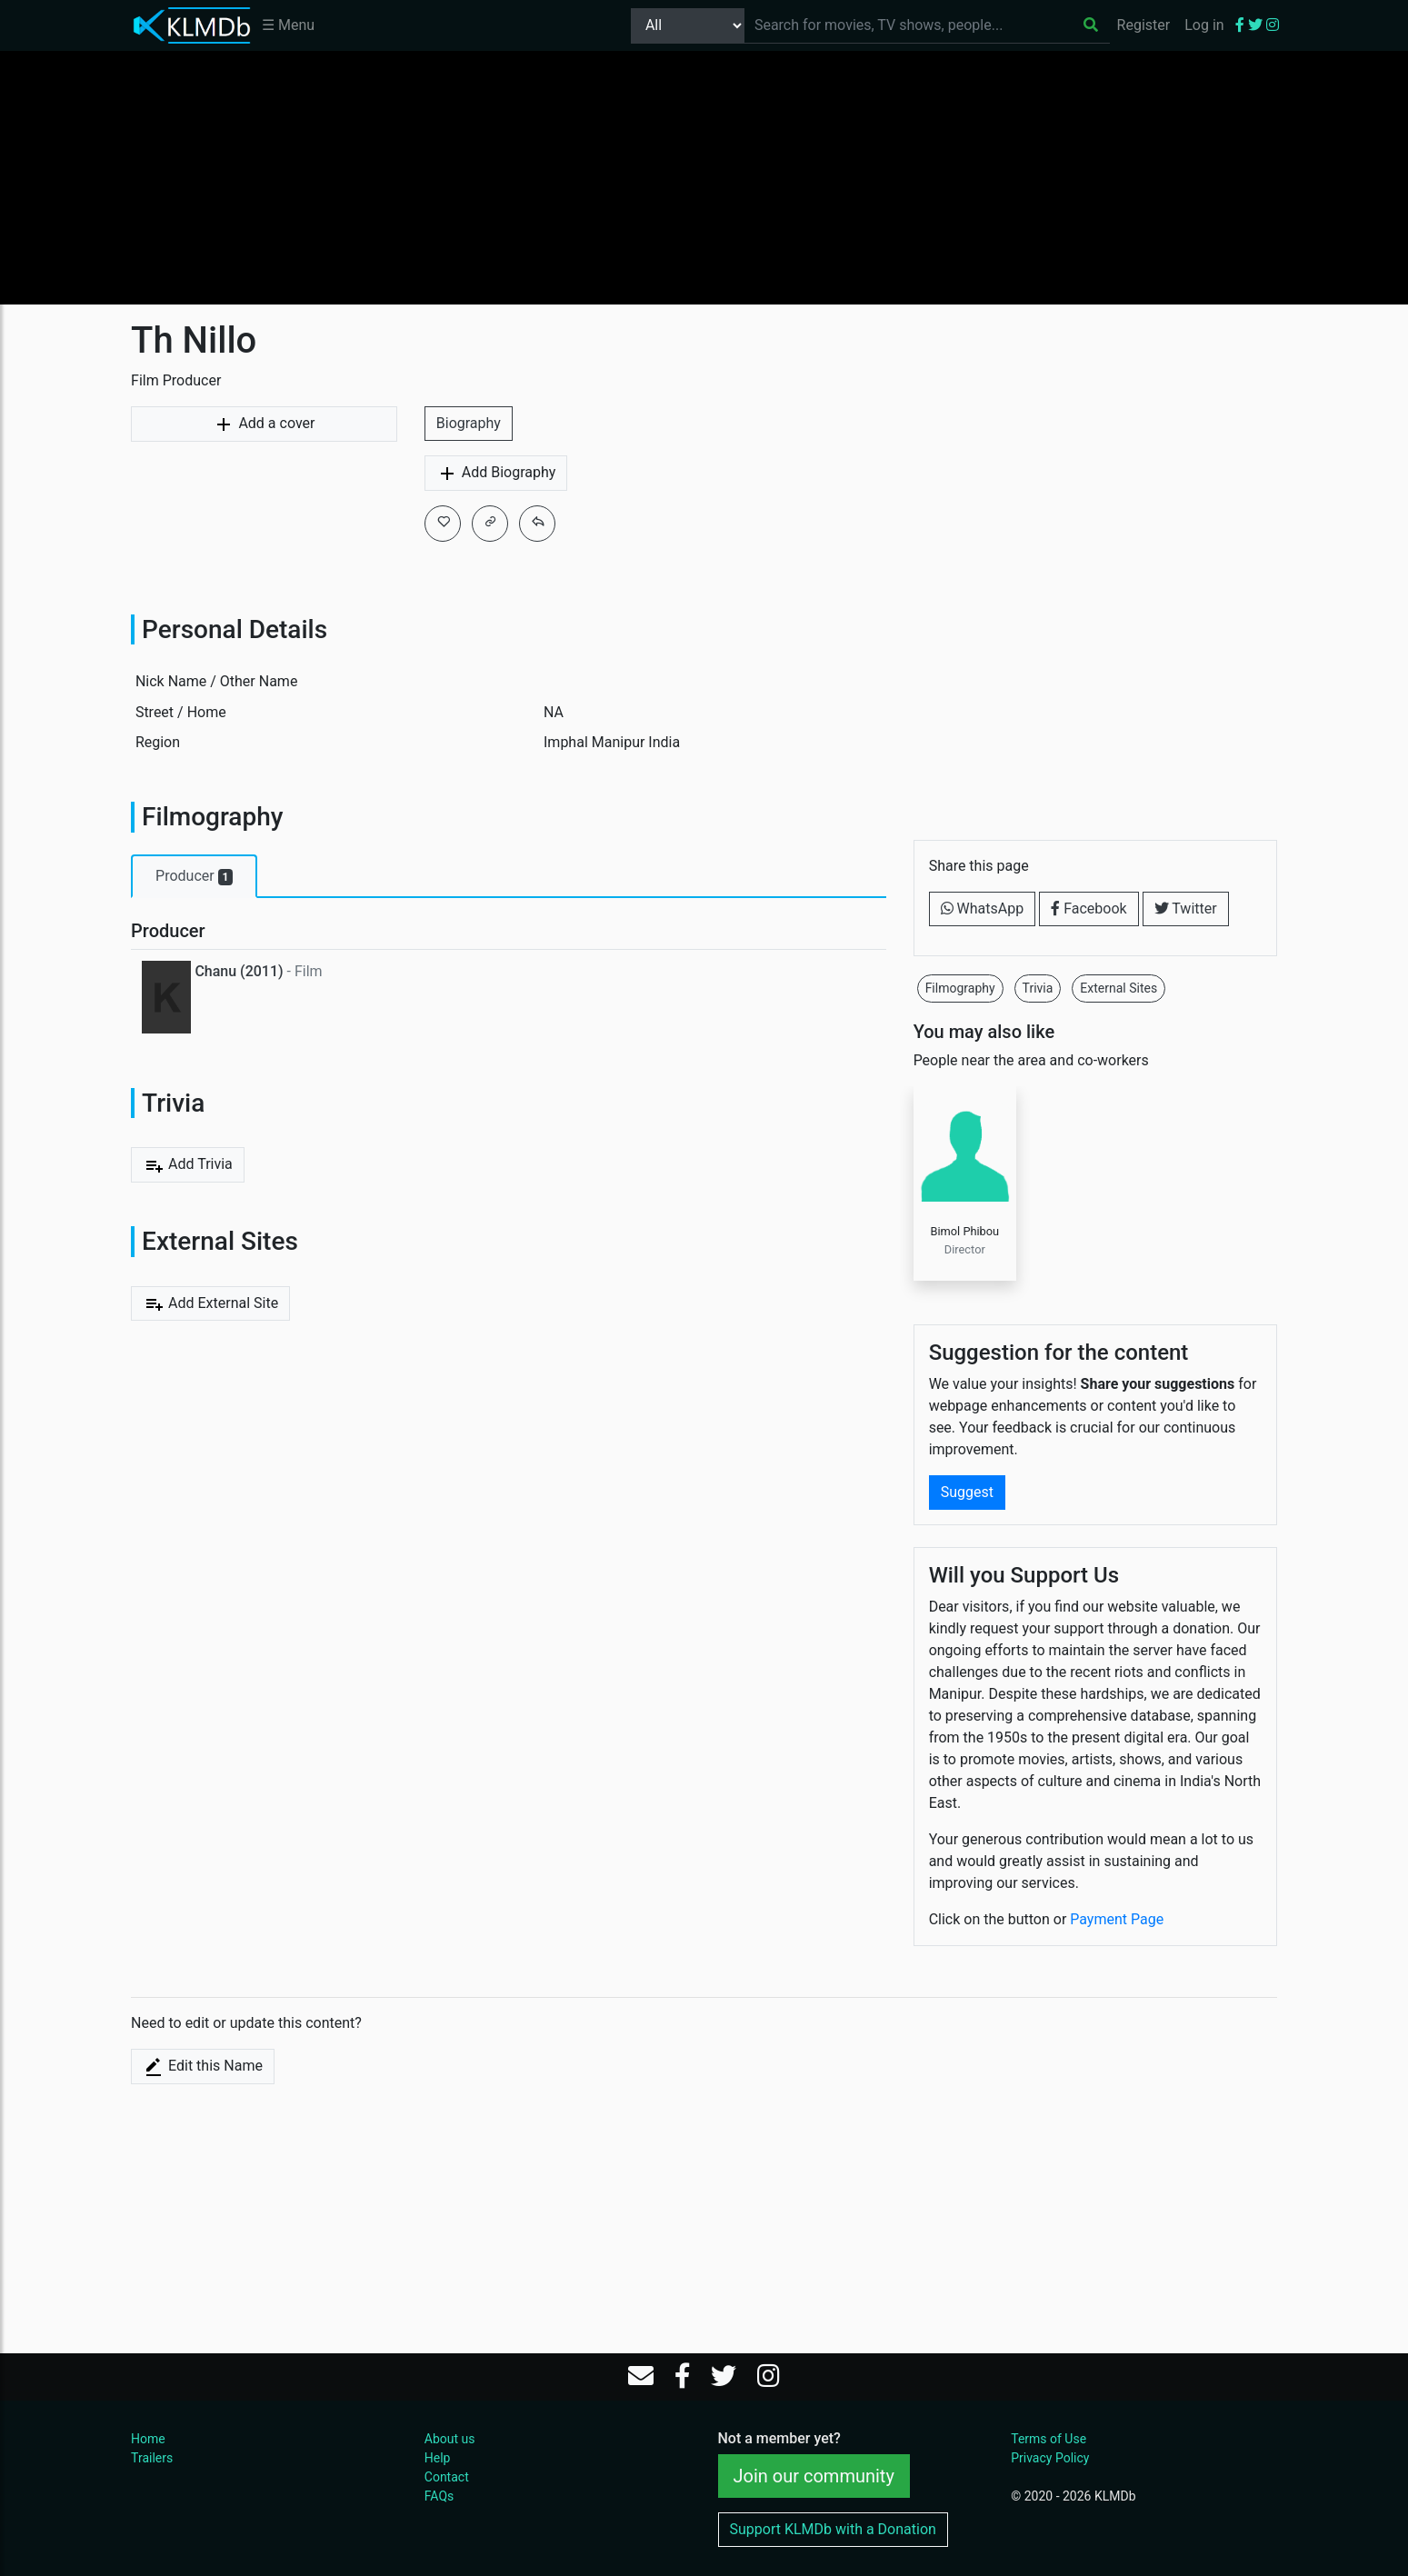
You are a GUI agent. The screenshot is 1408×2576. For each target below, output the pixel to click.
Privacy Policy (1050, 2458)
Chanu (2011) (239, 971)
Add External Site (210, 1303)
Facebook (1088, 908)
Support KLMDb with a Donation (833, 2529)
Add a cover (264, 424)
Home (148, 2438)
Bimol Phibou (964, 1231)
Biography (468, 423)
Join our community (814, 2476)
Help (437, 2458)
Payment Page (1116, 1919)
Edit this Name (203, 2067)
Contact (446, 2477)
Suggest (967, 1492)
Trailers (152, 2458)
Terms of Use (1048, 2438)
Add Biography (496, 473)
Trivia (1038, 988)
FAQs (439, 2496)
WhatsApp (982, 908)
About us (449, 2438)
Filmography (960, 988)
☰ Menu (288, 25)
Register (1144, 25)
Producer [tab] (194, 876)
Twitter (1185, 908)
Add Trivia (188, 1165)
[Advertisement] (704, 177)
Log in (1203, 25)
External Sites (1118, 988)
